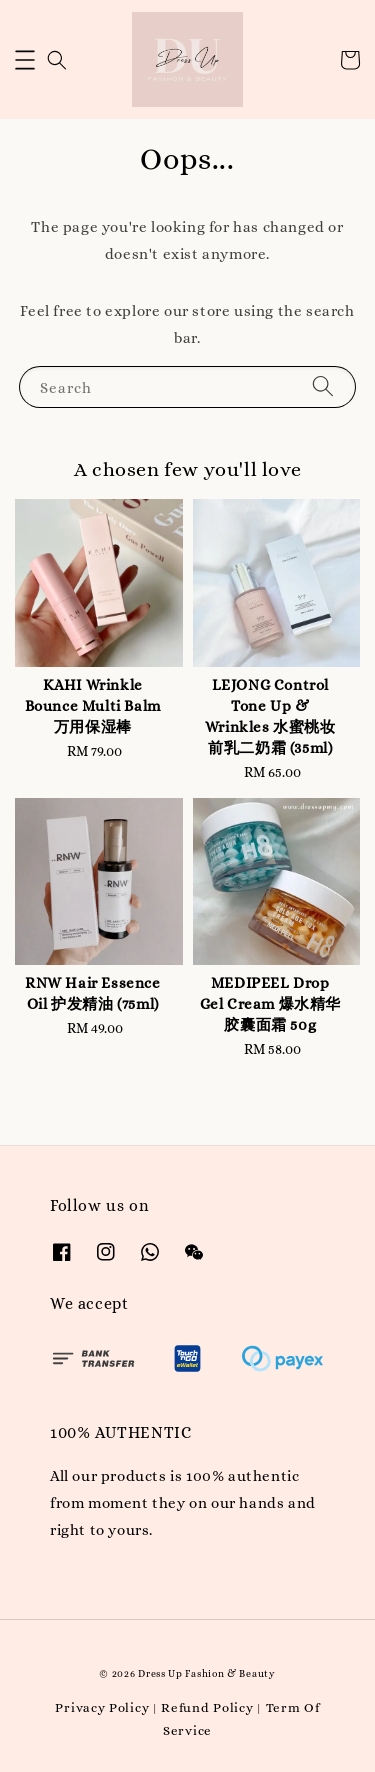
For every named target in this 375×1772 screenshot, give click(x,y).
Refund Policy (207, 1707)
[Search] (323, 386)
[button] (25, 60)
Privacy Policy (102, 1707)
